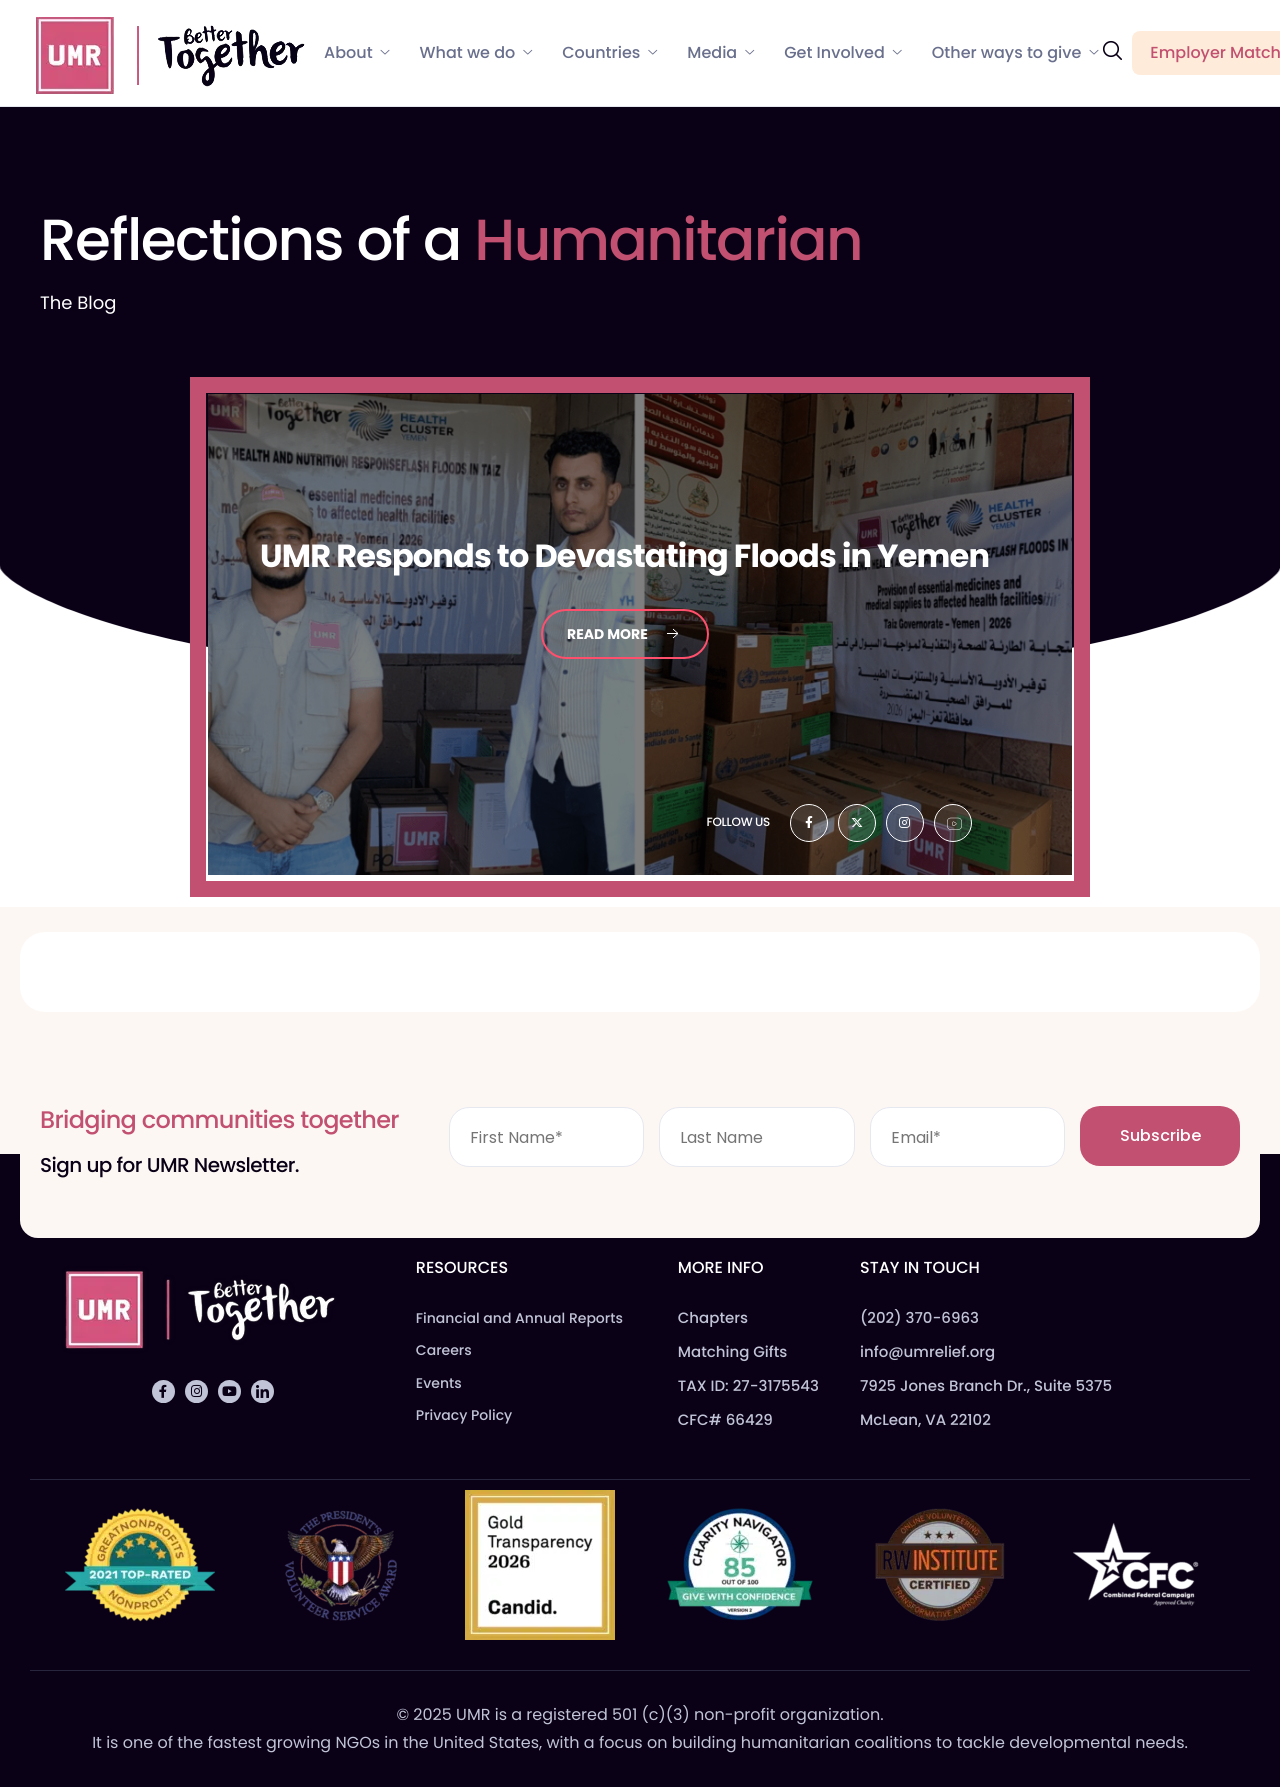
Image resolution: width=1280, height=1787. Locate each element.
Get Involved (843, 53)
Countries (609, 53)
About (357, 53)
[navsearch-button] (1112, 51)
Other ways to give (1015, 53)
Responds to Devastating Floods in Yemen (624, 556)
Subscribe (1160, 1135)
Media (720, 53)
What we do (476, 53)
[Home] (161, 52)
